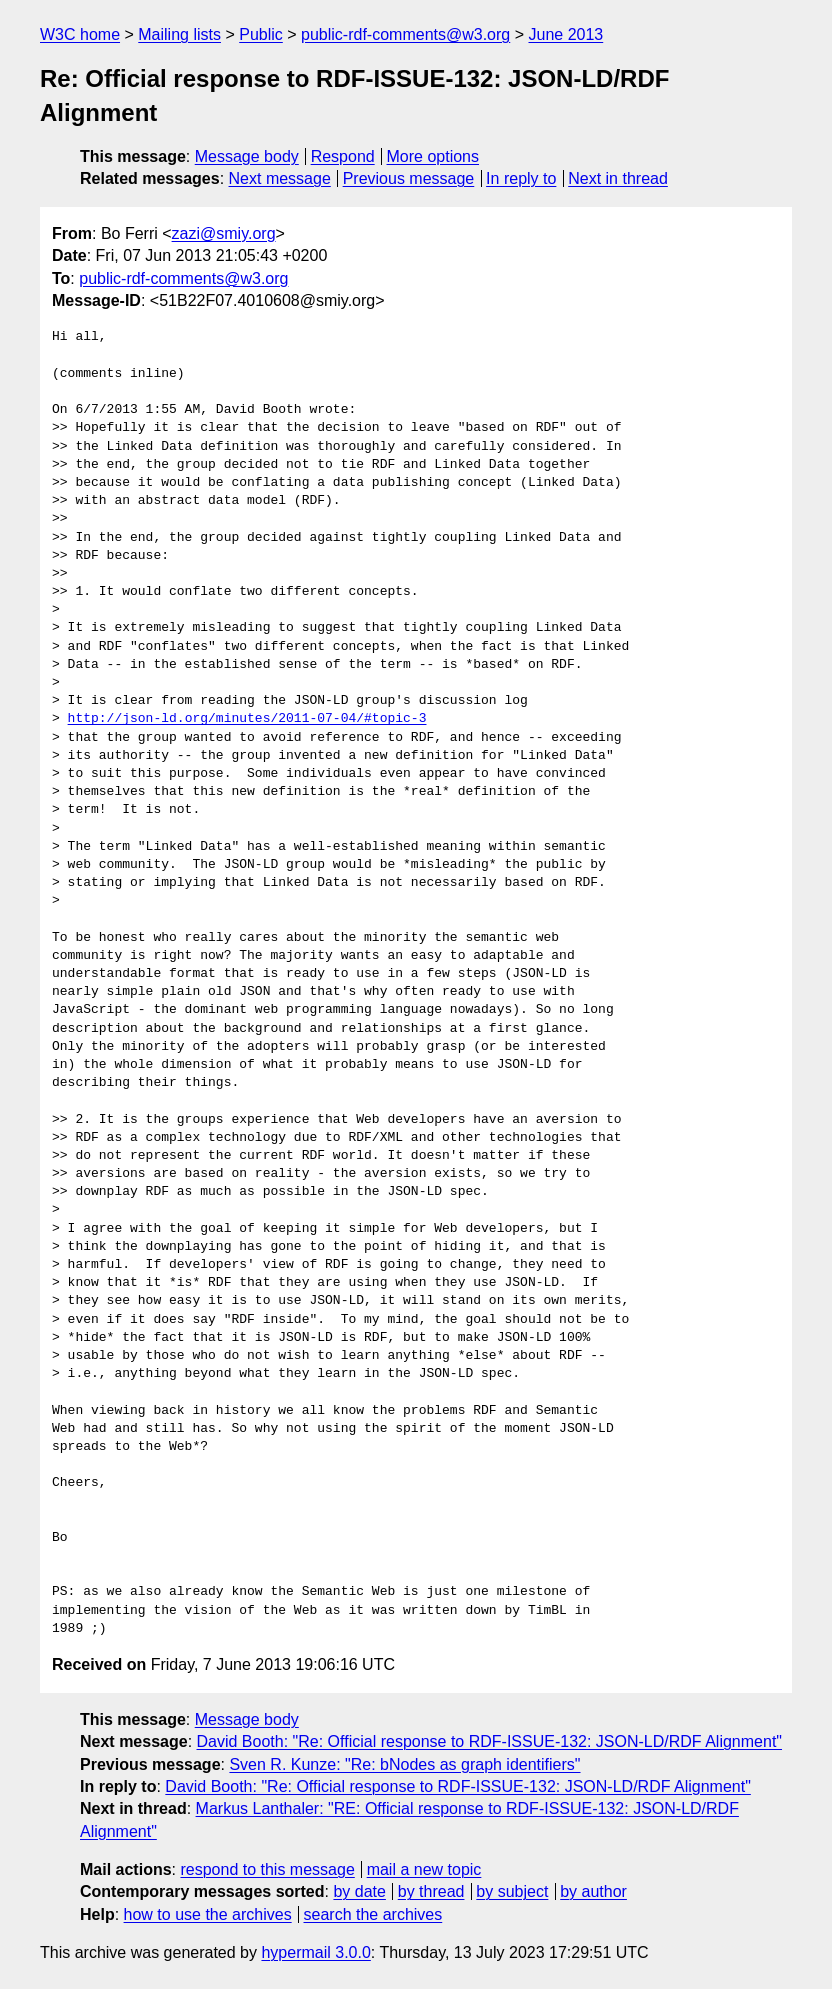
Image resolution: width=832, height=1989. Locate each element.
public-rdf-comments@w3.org (405, 34)
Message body (247, 156)
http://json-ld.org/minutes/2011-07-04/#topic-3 (247, 719)
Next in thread (618, 178)
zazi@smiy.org (224, 233)
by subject (512, 1891)
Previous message (409, 178)
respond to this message (267, 1869)
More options (433, 156)
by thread (431, 1891)
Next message (280, 178)
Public (261, 34)
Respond (343, 156)
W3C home (80, 34)
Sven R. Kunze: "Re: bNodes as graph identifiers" (404, 1764)
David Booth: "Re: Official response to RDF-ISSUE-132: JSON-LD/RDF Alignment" (490, 1741)
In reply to (521, 178)
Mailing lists (179, 34)
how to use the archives (208, 1914)
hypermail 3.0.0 (315, 1952)
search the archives (373, 1914)
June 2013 (566, 34)
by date (359, 1891)
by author (593, 1891)
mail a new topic (424, 1869)
